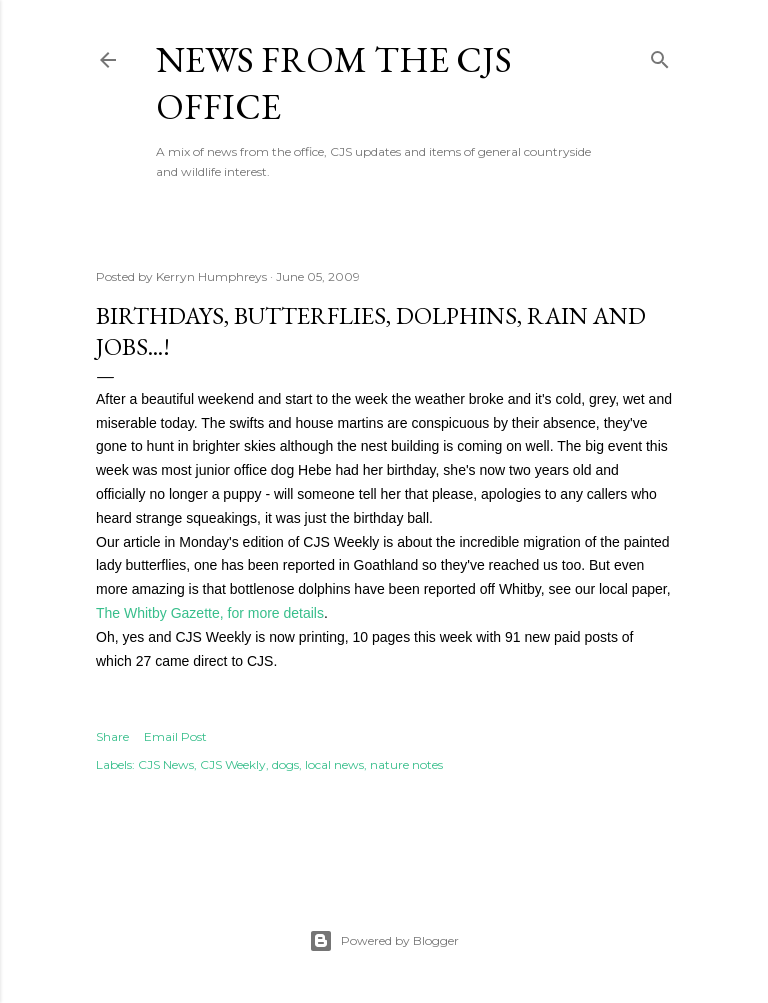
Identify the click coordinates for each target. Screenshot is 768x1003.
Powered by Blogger (384, 941)
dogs (285, 764)
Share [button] (112, 736)
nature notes (406, 764)
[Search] (660, 55)
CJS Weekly (233, 764)
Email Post (175, 736)
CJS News (166, 764)
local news (334, 764)
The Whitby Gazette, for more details (210, 613)
